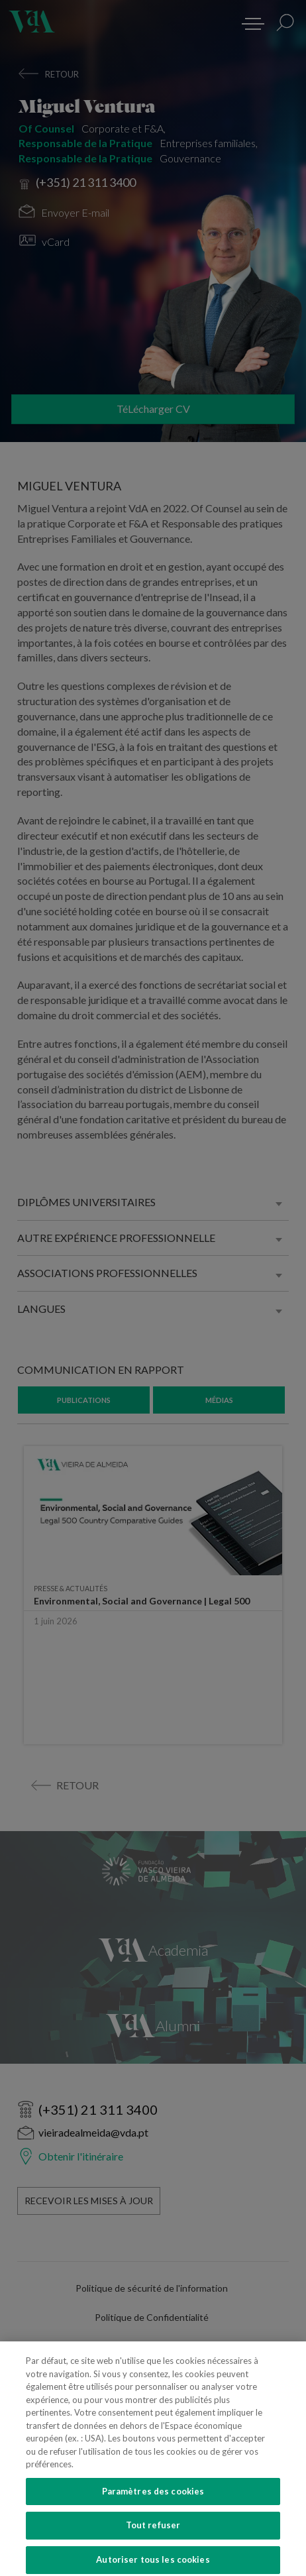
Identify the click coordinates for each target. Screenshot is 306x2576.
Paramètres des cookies (153, 2503)
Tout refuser (153, 2537)
